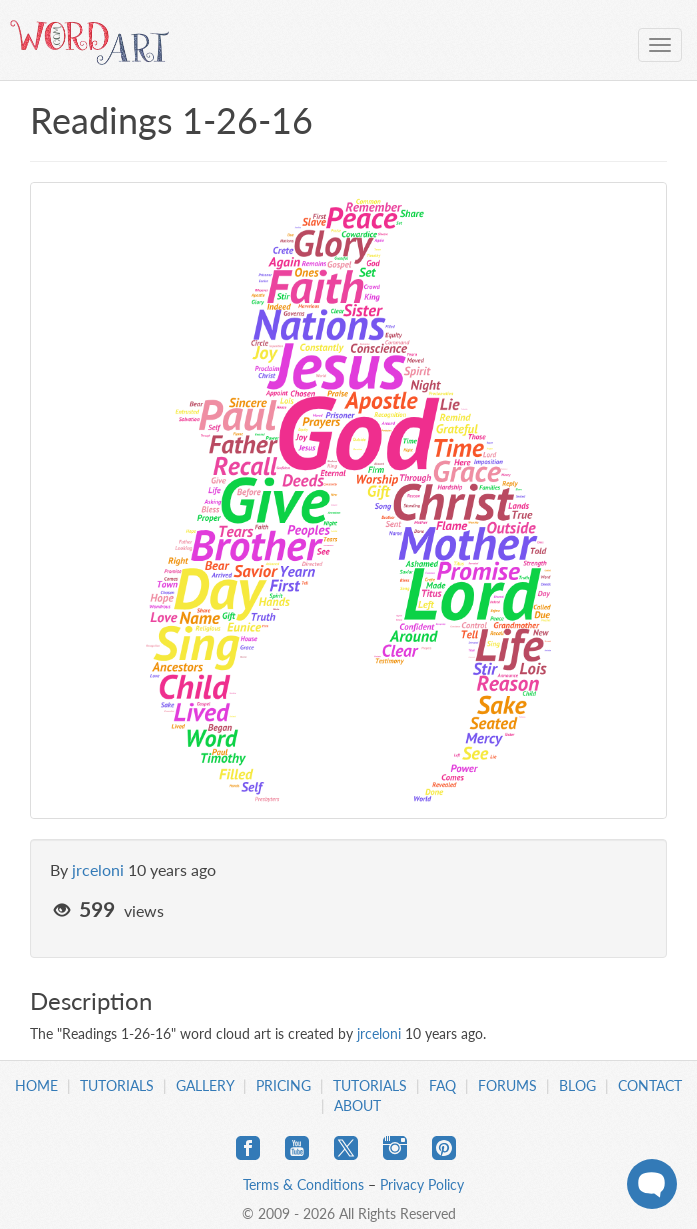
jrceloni (98, 869)
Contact (650, 1085)
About (357, 1105)
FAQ (442, 1085)
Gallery (205, 1085)
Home (36, 1085)
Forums (507, 1085)
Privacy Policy (422, 1184)
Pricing (283, 1085)
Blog (577, 1085)
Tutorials (117, 1085)
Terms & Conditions (303, 1184)
